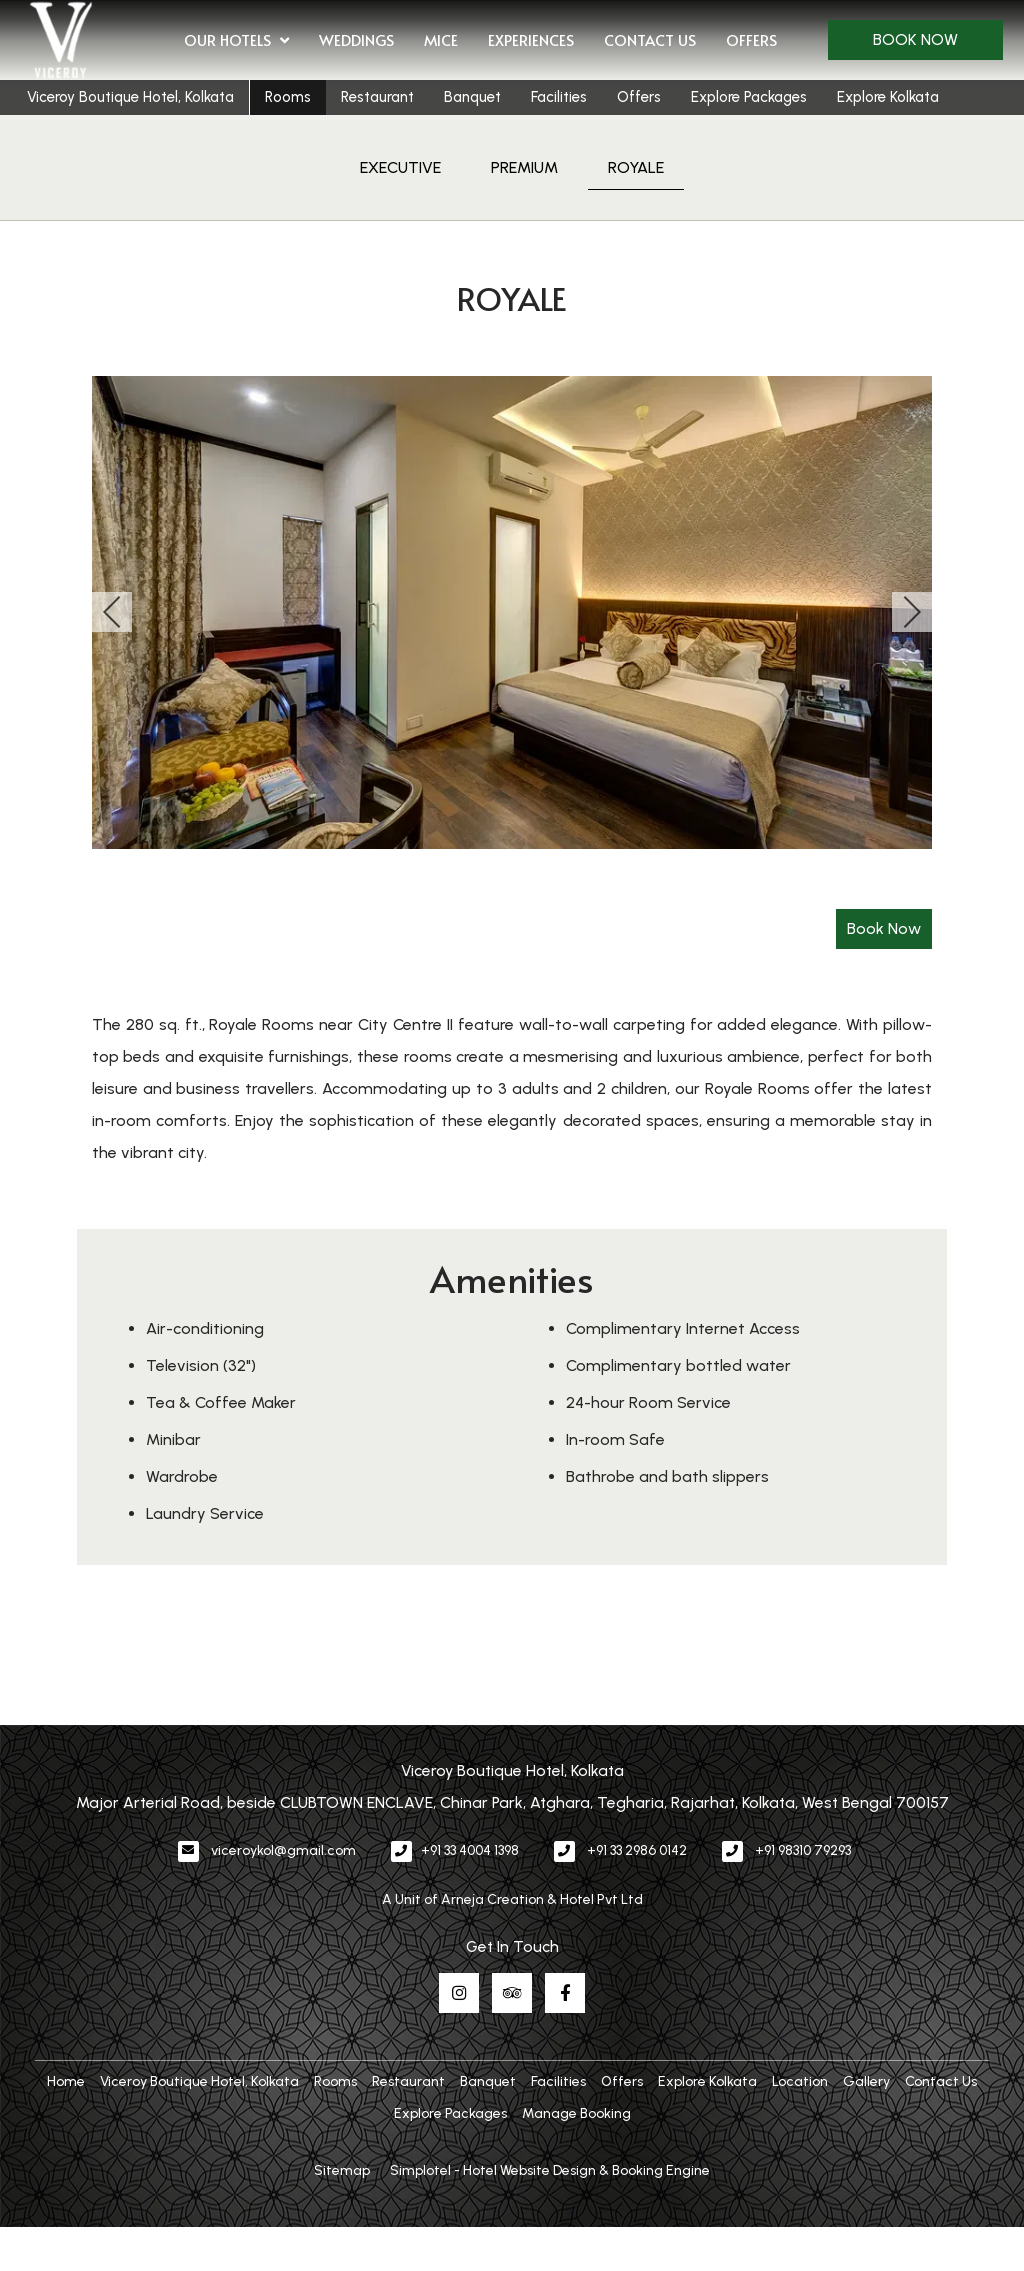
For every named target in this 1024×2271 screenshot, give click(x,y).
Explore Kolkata (888, 97)
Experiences (531, 39)
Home (66, 2081)
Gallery (866, 2081)
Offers (751, 39)
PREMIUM (524, 167)
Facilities (559, 97)
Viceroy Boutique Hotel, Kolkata (130, 97)
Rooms (288, 97)
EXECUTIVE (400, 167)
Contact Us (650, 39)
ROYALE (636, 167)
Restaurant (377, 97)
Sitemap (342, 2170)
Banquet (472, 97)
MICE (441, 39)
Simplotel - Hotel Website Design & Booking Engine (550, 2170)
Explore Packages (749, 97)
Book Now (915, 39)
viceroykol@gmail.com (283, 1850)
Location (800, 2081)
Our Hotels (236, 41)
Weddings (356, 39)
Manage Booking (576, 2113)
